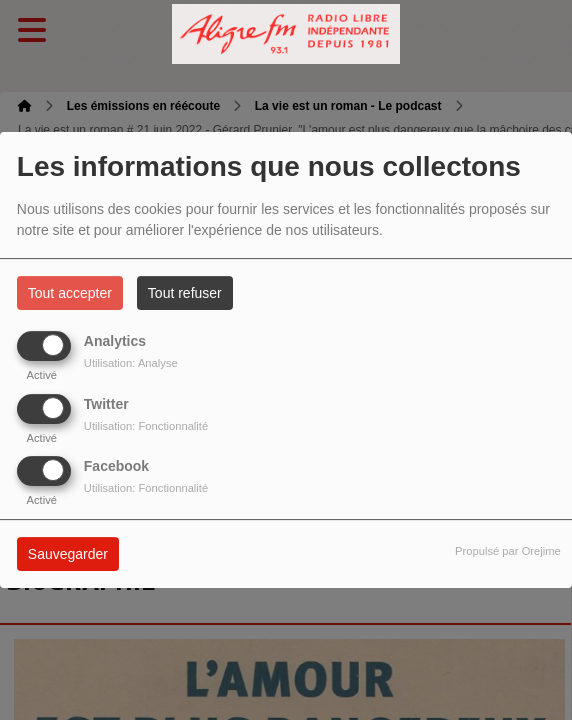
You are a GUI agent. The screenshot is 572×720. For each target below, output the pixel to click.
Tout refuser (185, 293)
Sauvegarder (68, 554)
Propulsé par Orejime (508, 551)
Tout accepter (70, 293)
